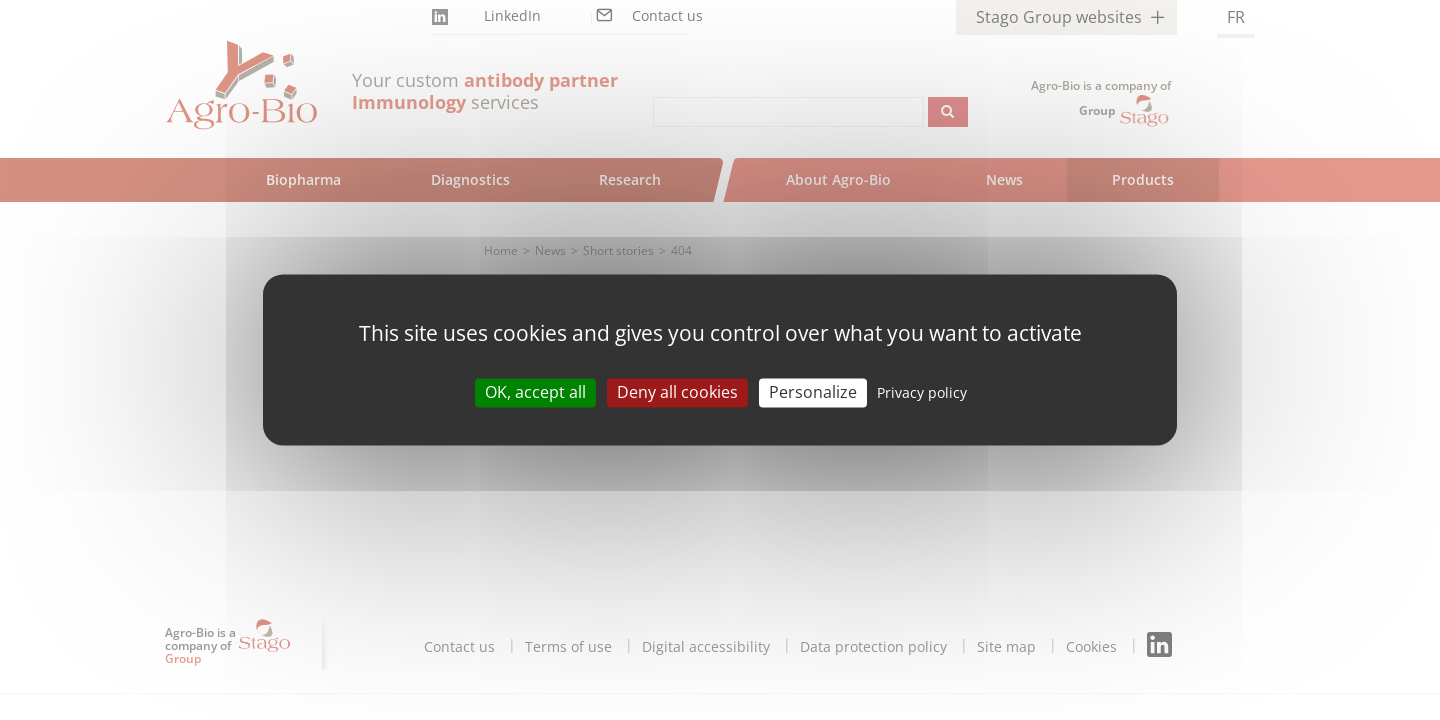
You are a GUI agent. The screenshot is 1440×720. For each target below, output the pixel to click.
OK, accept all (535, 392)
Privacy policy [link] (922, 392)
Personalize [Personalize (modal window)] (813, 392)
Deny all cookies (677, 392)
